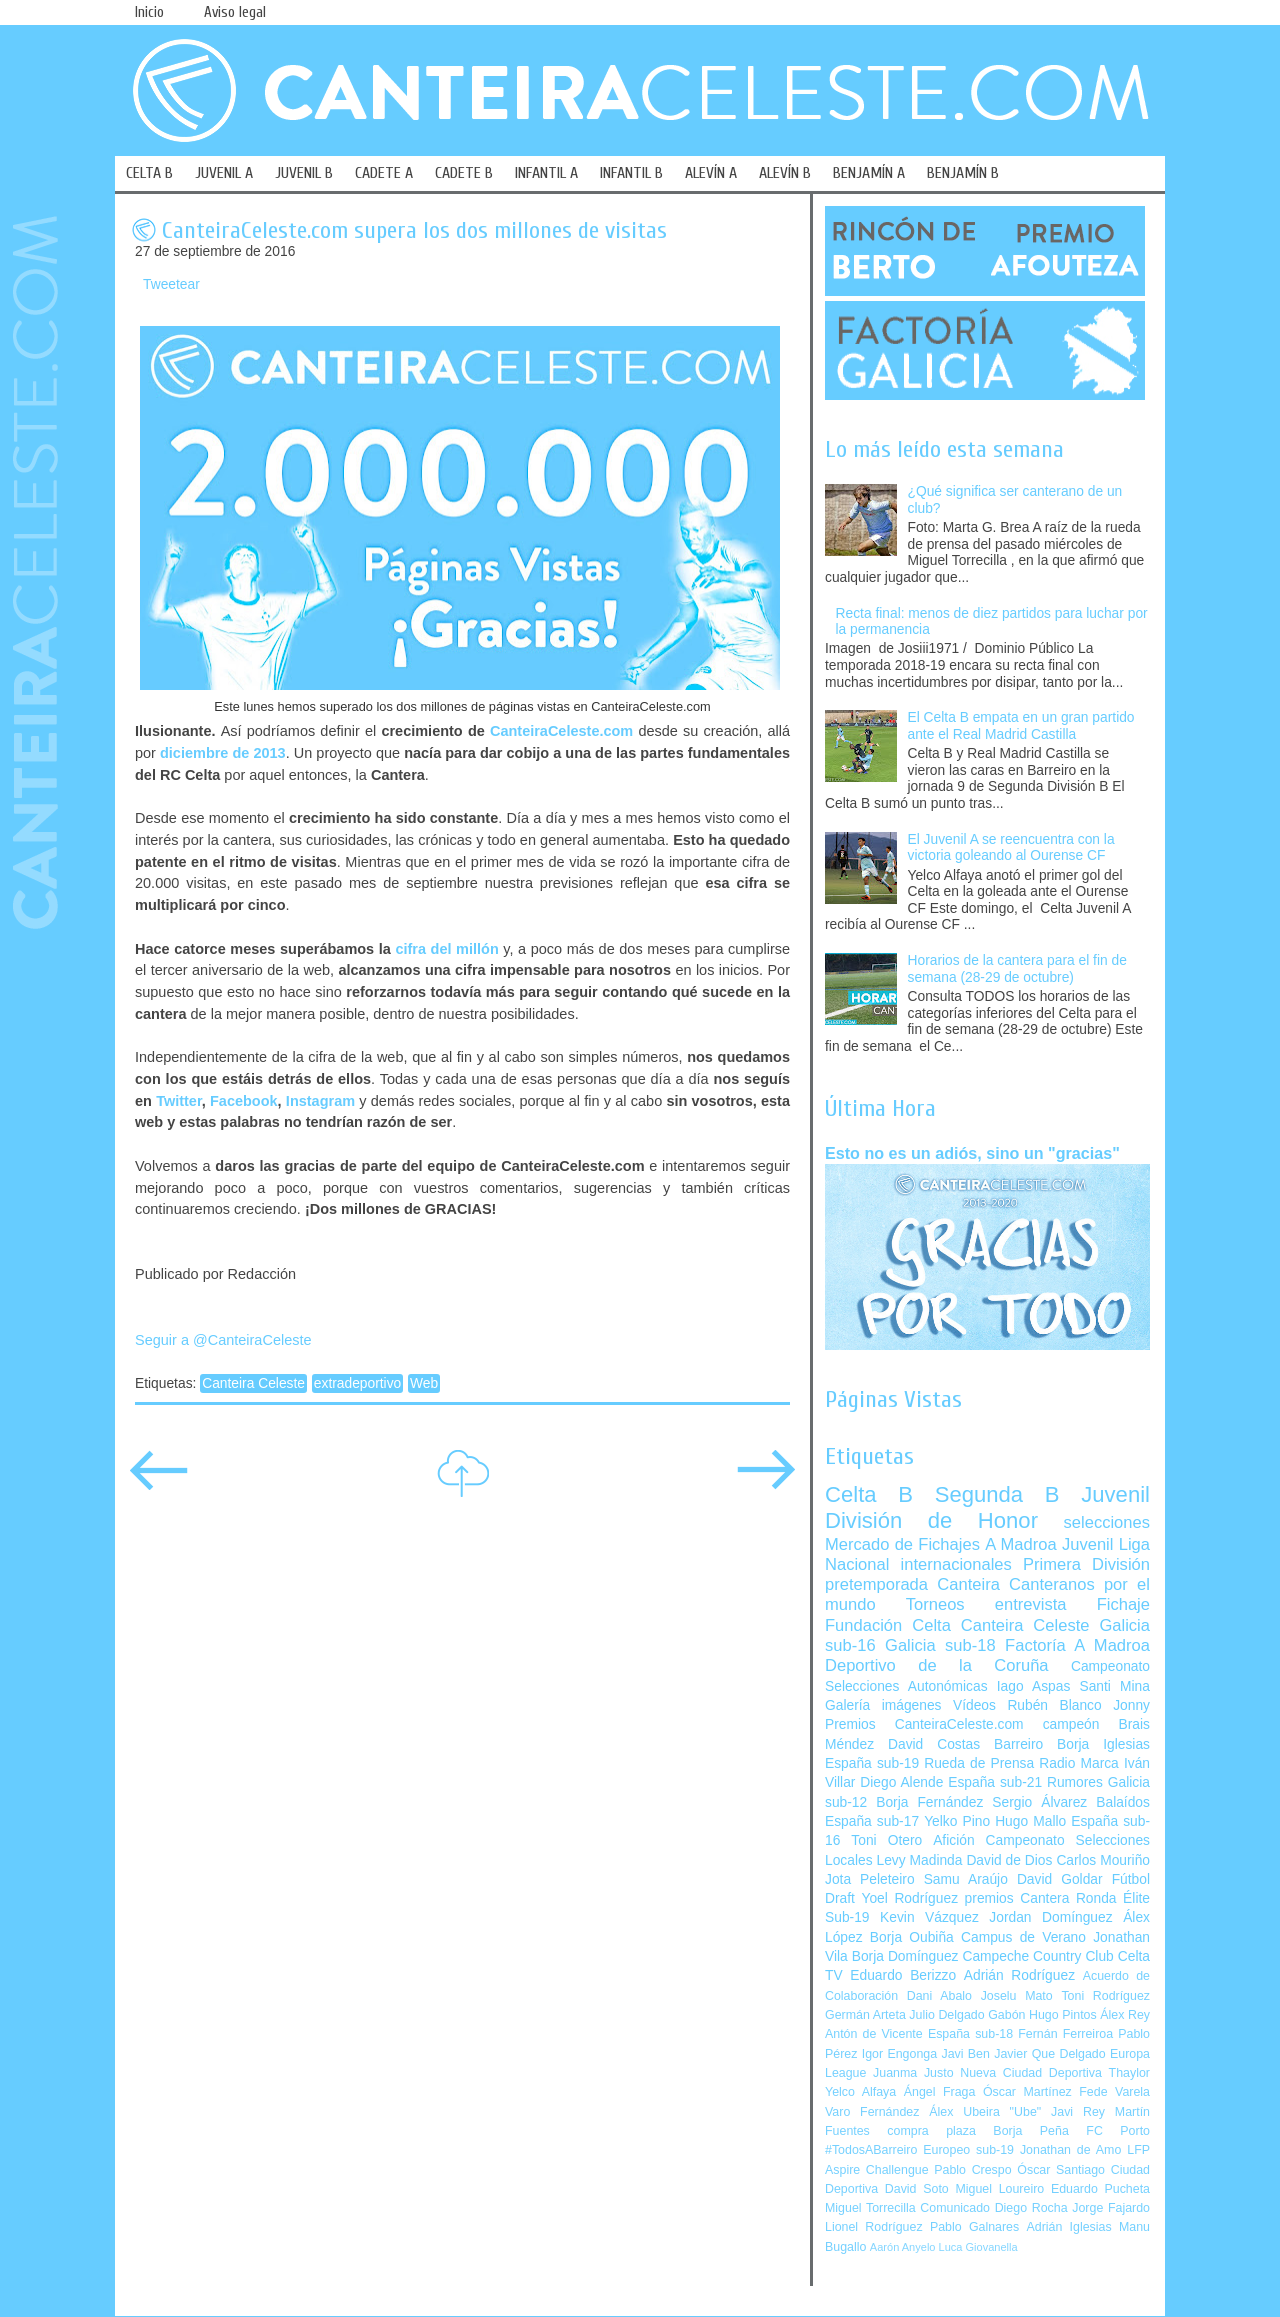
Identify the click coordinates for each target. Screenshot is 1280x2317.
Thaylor (1129, 2073)
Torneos (935, 1604)
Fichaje (1123, 1604)
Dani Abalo (939, 1996)
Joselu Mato (1017, 1996)
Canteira (968, 1584)
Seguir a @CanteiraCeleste (223, 1340)
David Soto (917, 2189)
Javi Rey (1078, 2112)
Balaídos (1123, 1802)
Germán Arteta (865, 2015)
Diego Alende (901, 1782)
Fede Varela (1114, 2092)
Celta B (869, 1494)
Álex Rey (1125, 2015)
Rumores (1075, 1782)
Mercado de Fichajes (902, 1544)
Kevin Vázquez (929, 1917)
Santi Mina (1114, 1686)
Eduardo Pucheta (1100, 2189)
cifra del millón (446, 949)
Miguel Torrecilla (870, 2208)
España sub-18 (970, 2034)
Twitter (179, 1101)
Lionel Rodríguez (874, 2227)
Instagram (320, 1101)
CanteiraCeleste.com (561, 731)
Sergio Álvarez (1039, 1802)
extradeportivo (357, 1383)
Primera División (1086, 1564)
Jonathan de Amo (1070, 2150)
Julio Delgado (946, 2015)
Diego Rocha (1031, 2208)
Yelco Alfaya (860, 2092)
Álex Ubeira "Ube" (985, 2112)
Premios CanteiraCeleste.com (924, 1724)
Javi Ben (965, 2054)
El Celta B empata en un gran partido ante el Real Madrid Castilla (1021, 726)
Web (424, 1383)
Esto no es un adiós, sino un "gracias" (972, 1153)
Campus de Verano (1023, 1937)
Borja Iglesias (1103, 1744)
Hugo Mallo (1030, 1821)
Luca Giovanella (978, 2247)
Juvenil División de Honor (987, 1507)
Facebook (244, 1101)
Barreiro (1018, 1744)
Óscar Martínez (1027, 2092)
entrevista (1031, 1604)
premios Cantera (1017, 1898)
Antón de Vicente (874, 2034)
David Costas (934, 1744)
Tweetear (171, 284)
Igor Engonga (899, 2054)
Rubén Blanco (1054, 1705)
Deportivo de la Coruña (937, 1665)
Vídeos (974, 1705)
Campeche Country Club (1037, 1956)
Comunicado (955, 2208)
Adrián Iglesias (1069, 2227)
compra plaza (931, 2131)
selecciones (1107, 1522)
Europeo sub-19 (968, 2150)
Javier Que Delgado (1049, 2054)
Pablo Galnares (974, 2227)
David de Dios (1009, 1860)
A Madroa (1021, 1544)
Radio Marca (1079, 1763)
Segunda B (997, 1494)
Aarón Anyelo (903, 2247)
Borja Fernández (929, 1802)
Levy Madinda (919, 1860)
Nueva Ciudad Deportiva (1031, 2073)
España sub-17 (872, 1821)
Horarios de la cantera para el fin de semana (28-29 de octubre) (1017, 969)
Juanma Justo (913, 2073)
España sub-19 (872, 1763)
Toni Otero (886, 1840)
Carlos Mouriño (1103, 1860)
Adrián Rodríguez (1019, 1975)
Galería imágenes (883, 1705)
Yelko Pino (957, 1821)
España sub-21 (995, 1782)
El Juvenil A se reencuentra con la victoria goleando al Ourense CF (1011, 848)
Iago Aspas (1034, 1686)
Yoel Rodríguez (909, 1898)
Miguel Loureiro (999, 2189)
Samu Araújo (966, 1879)
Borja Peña (1030, 2131)
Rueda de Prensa (979, 1763)
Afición (953, 1840)
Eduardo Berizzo (903, 1975)
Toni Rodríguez (1105, 1996)
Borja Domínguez (905, 1956)
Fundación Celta (888, 1625)
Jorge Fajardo (1111, 2208)
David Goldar (1060, 1879)
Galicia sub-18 (940, 1645)
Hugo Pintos (1063, 2015)
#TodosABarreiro (871, 2150)
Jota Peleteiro (870, 1879)
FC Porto (1118, 2131)
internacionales (956, 1564)
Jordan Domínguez (1050, 1917)
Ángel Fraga (940, 2092)
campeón (1071, 1724)
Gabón (1006, 2015)
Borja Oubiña (912, 1937)
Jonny (1131, 1705)
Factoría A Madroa (1077, 1645)
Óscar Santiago (1061, 2170)
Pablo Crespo (972, 2170)
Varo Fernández (872, 2112)
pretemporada (876, 1584)
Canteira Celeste (253, 1383)
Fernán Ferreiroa (1065, 2034)
